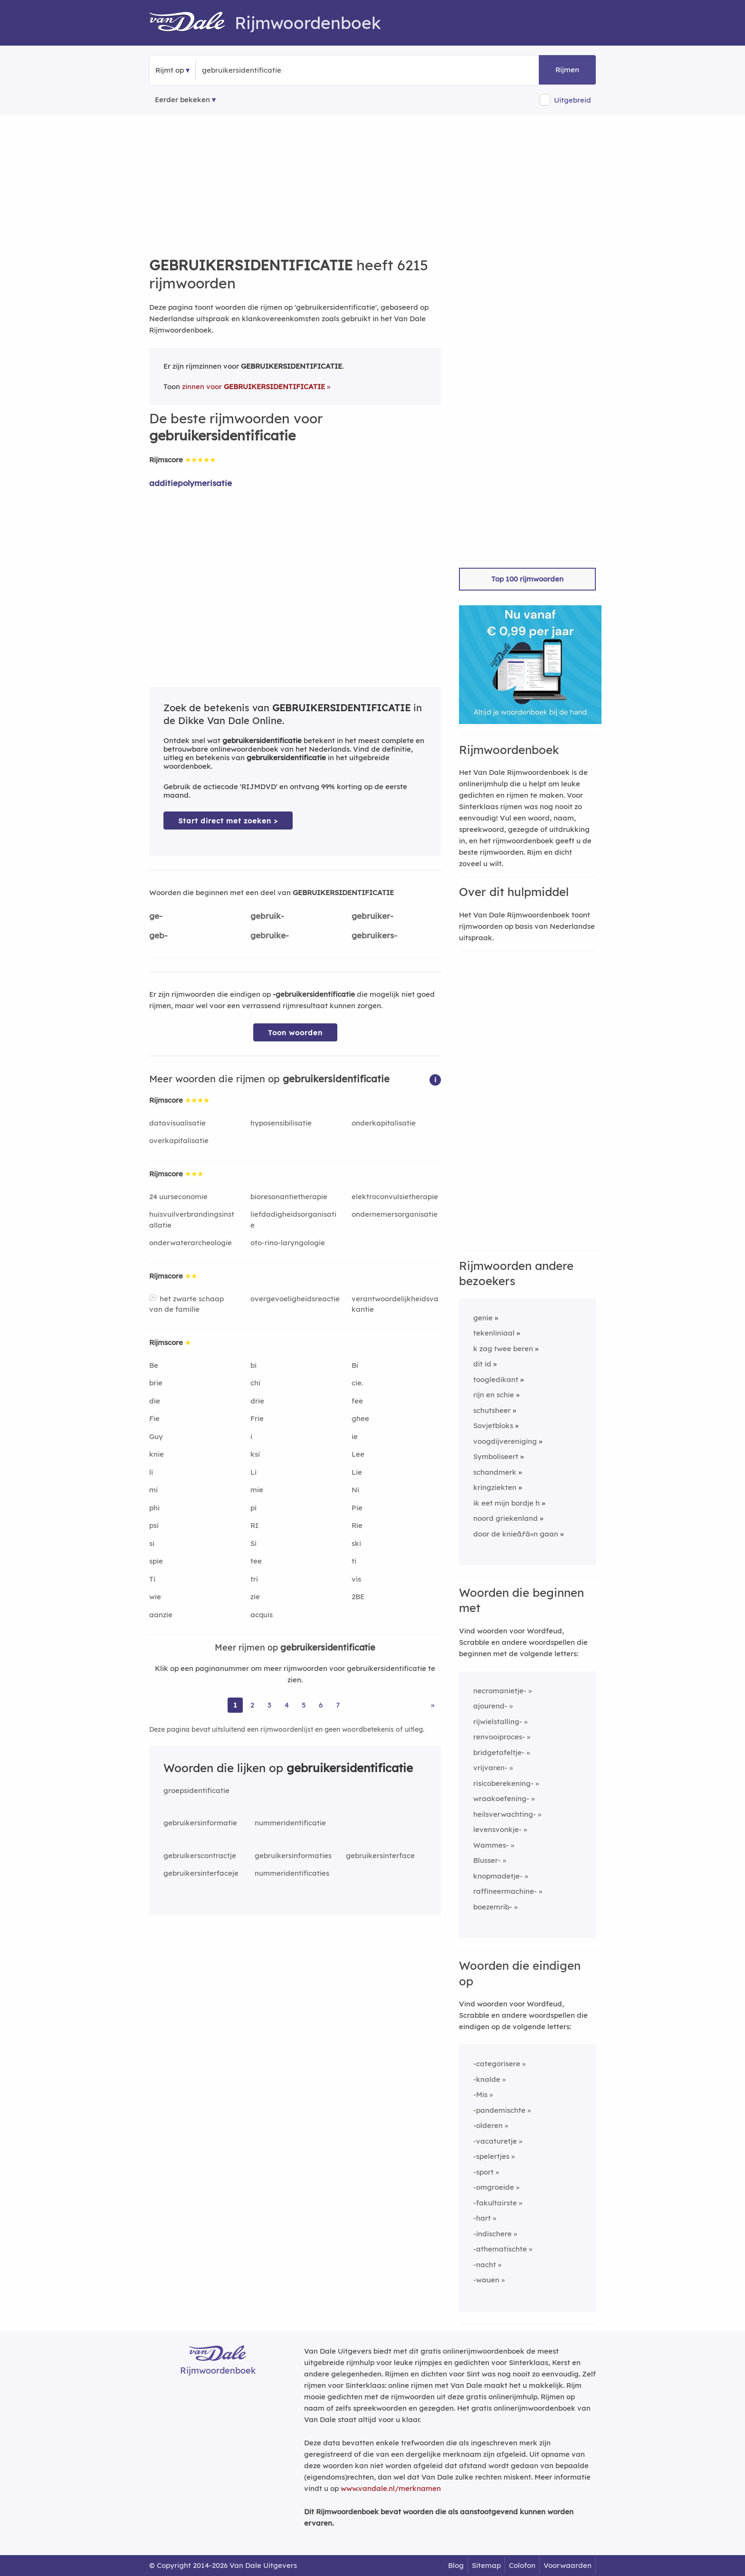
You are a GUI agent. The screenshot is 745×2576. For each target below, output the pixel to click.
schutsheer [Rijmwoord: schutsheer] (492, 1410)
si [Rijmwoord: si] (151, 1543)
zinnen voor (253, 386)
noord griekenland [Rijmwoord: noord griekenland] (505, 1518)
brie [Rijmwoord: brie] (155, 1382)
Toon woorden (295, 1032)
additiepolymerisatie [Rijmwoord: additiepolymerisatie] (190, 483)
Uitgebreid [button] (572, 100)
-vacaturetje (495, 2141)
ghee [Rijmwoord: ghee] (360, 1418)
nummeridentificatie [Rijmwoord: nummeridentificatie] (290, 1822)
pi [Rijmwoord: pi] (253, 1507)
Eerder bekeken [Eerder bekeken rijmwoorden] (182, 99)
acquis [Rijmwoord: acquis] (261, 1614)
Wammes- (491, 1845)
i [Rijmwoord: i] (251, 1436)
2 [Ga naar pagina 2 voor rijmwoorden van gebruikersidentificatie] (252, 1704)
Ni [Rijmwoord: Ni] (355, 1489)
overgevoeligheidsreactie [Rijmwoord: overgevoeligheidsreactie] (295, 1298)
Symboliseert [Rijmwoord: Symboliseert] (495, 1456)
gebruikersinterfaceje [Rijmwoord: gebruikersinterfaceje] (201, 1873)
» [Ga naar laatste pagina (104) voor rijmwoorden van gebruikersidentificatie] (432, 1704)
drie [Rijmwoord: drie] (257, 1400)
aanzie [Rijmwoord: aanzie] (160, 1614)
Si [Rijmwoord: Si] (253, 1543)
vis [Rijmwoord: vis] (356, 1579)
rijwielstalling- (497, 1721)
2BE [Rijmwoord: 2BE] (358, 1596)
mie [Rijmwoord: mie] (256, 1489)
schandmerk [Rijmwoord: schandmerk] (494, 1472)
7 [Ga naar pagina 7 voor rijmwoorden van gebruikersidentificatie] (338, 1704)
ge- (155, 916)
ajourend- (490, 1705)
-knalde (486, 2079)
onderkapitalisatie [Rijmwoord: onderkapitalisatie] (384, 1122)
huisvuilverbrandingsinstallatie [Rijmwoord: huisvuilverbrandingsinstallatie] (191, 1220)
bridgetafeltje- (499, 1752)
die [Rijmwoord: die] (154, 1400)
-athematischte (500, 2248)
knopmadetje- (498, 1875)
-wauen (486, 2279)
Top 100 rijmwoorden (527, 578)
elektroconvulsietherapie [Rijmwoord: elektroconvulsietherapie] (395, 1196)
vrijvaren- (490, 1767)
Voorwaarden (568, 2565)
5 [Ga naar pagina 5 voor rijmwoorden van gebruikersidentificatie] (304, 1704)
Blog (456, 2565)
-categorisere (496, 2063)
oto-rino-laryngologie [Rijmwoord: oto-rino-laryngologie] (287, 1242)
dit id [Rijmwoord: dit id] (482, 1363)
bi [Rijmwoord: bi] (253, 1365)
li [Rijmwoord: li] (151, 1472)
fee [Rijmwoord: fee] (357, 1400)
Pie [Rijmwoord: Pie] (357, 1507)
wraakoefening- (501, 1798)
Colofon (522, 2565)
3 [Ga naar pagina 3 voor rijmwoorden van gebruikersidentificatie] (269, 1704)
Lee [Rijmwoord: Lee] (358, 1454)
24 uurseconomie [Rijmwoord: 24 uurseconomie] (178, 1196)
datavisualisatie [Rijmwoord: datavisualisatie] (177, 1122)
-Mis (480, 2094)
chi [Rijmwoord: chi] (255, 1382)
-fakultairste (495, 2202)
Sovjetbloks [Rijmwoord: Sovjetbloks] (493, 1425)
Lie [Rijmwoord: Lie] (357, 1472)
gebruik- (267, 916)
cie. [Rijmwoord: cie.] (357, 1382)
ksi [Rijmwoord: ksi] (255, 1454)
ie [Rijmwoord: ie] (355, 1436)
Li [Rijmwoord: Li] (253, 1472)
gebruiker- (372, 916)
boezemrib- (492, 1906)
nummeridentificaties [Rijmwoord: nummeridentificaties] (292, 1873)
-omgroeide (493, 2187)
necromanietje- (499, 1690)
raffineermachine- (505, 1891)
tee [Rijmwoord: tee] (256, 1560)
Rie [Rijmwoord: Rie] (357, 1525)
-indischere (492, 2233)
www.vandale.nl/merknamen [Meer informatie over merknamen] (391, 2488)
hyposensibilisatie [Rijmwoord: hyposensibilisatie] (281, 1122)
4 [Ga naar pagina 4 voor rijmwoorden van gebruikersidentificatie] (287, 1704)
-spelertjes (491, 2156)
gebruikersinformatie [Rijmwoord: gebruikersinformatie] (200, 1822)
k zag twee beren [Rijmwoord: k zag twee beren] (503, 1348)
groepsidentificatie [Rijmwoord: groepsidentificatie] (196, 1790)
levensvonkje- (497, 1829)
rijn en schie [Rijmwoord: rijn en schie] (493, 1394)
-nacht (484, 2264)
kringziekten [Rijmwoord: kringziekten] (494, 1487)
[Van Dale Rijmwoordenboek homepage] (192, 22)
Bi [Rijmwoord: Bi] (355, 1365)
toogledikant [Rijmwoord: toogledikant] (495, 1379)
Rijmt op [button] (169, 70)
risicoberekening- (503, 1783)
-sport (483, 2171)
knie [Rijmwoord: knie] (156, 1454)
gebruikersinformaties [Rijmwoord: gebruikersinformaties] (293, 1855)
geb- (158, 935)
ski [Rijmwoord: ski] (356, 1543)
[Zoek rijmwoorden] (248, 70)
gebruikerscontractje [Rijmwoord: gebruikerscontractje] (199, 1855)
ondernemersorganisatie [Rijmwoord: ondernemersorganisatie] (395, 1214)
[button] (435, 1079)
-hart (482, 2218)
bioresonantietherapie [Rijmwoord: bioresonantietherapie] (288, 1196)
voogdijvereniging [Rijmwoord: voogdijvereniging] (505, 1441)
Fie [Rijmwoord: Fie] (154, 1418)
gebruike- (269, 935)
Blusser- (487, 1860)
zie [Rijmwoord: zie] (255, 1596)
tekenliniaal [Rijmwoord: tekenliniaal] (494, 1332)
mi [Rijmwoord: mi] (153, 1489)
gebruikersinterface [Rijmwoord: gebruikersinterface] (380, 1855)
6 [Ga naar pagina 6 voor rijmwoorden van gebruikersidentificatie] (321, 1704)
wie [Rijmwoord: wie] (155, 1596)
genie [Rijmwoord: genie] (483, 1317)
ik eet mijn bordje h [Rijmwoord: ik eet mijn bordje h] (506, 1502)
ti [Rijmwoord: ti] (354, 1560)
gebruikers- (374, 935)
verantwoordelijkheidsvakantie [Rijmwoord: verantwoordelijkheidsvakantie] (395, 1304)
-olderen (488, 2125)
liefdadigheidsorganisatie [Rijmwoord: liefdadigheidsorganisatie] (293, 1220)
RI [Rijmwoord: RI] (254, 1525)
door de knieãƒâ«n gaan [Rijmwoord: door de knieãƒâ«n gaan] (515, 1533)
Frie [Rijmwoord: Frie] (257, 1418)
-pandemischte (499, 2110)
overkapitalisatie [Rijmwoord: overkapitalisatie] (179, 1140)
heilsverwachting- (504, 1814)
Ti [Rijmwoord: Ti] (152, 1579)
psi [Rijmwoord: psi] (154, 1525)
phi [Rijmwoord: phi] (154, 1507)
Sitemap (486, 2565)
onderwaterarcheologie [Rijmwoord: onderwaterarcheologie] (190, 1242)
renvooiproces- (499, 1736)
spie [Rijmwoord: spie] (156, 1560)
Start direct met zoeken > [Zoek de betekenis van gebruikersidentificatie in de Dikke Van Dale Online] (228, 820)
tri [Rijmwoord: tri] (254, 1579)
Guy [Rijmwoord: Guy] (156, 1436)
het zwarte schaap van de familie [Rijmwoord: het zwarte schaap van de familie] (186, 1304)
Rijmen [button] (567, 69)
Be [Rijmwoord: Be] (153, 1365)
